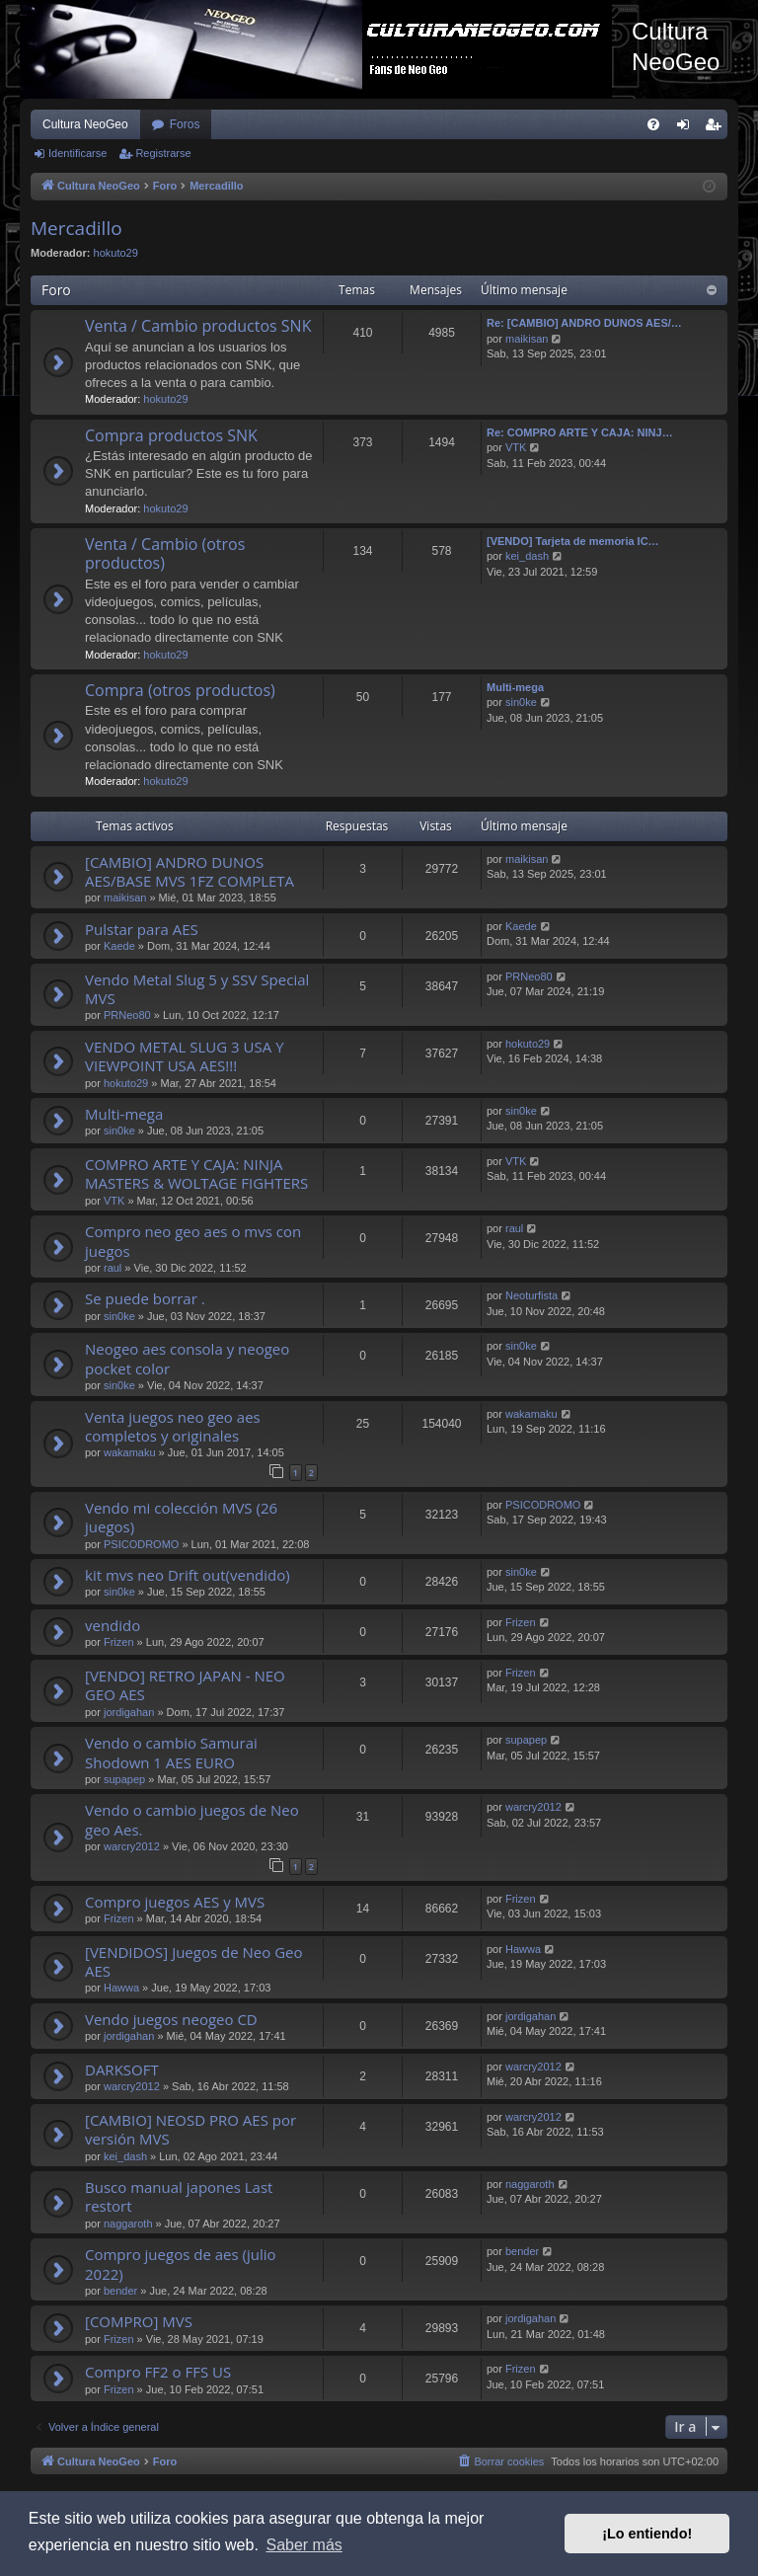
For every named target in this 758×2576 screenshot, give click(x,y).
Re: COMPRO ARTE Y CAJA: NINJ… (580, 432)
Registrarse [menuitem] (717, 128)
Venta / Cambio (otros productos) (165, 553)
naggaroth (128, 2223)
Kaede (119, 946)
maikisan (526, 339)
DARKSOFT (122, 2069)
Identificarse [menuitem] (687, 128)
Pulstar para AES (141, 929)
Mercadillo (76, 228)
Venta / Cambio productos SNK (198, 326)
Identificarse (77, 153)
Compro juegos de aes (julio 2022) (180, 2263)
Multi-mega (515, 687)
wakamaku (130, 1452)
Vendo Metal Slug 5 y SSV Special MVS (197, 989)
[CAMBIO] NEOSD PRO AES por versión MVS (190, 2129)
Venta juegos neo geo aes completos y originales (173, 1426)
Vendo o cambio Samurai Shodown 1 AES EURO (171, 1752)
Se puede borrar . (145, 1298)
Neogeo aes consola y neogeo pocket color (187, 1358)
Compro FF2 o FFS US (158, 2371)
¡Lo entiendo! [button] (647, 2533)
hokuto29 (116, 253)
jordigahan (129, 1712)
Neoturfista (531, 1295)
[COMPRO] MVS (138, 2321)
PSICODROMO (141, 1544)
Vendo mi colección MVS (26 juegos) (181, 1517)
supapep (124, 1779)
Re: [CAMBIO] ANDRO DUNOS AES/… (584, 323)
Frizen (119, 1642)
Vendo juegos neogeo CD (171, 2019)
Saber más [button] (303, 2545)
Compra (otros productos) (180, 690)
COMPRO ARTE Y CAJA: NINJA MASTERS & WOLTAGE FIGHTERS (196, 1173)
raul (112, 1268)
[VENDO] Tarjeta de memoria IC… (573, 541)
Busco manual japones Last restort (178, 2196)
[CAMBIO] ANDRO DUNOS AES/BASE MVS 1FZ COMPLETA (189, 871)
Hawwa (121, 1987)
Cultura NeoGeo (85, 124)
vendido (112, 1625)
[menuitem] (653, 124)
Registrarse (162, 153)
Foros (185, 124)
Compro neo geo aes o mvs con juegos (193, 1240)
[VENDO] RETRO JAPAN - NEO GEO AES (185, 1685)
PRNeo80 (127, 1015)
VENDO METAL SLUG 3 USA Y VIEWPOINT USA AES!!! (184, 1056)
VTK (515, 447)
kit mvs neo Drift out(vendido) (187, 1575)
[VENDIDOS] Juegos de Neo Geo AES (193, 1961)
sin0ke (521, 702)
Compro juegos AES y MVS (175, 1902)
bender (120, 2291)
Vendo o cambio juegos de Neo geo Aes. (192, 1819)
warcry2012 (132, 1846)
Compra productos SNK (171, 435)
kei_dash (527, 556)
